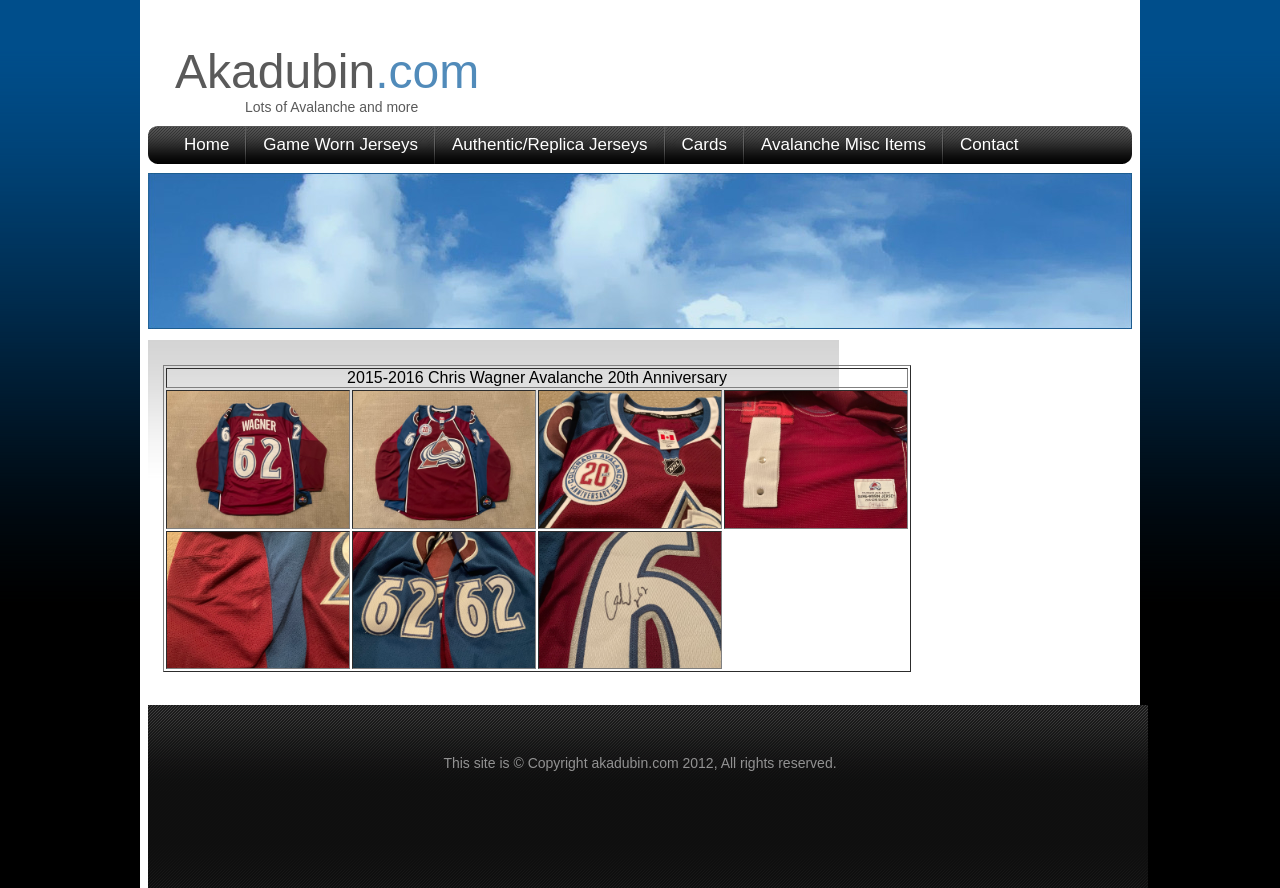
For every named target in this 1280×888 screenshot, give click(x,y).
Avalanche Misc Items (843, 144)
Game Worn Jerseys (340, 144)
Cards (704, 144)
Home (206, 144)
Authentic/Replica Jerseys (550, 144)
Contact (989, 144)
